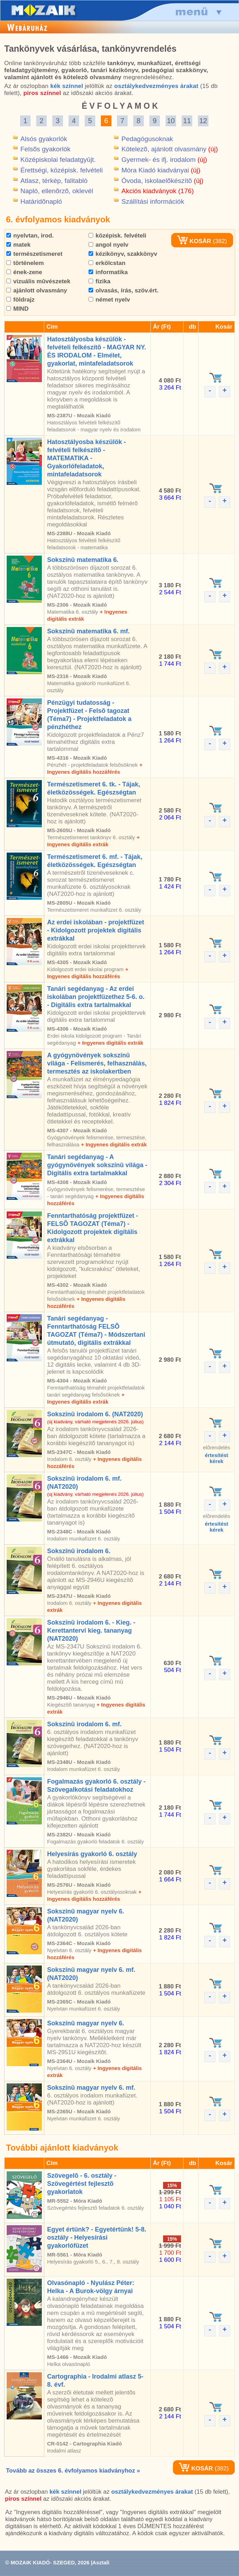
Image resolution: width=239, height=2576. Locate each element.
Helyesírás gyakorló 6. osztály (92, 1853)
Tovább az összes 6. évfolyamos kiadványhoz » (73, 2470)
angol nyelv (108, 244)
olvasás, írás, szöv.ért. (124, 290)
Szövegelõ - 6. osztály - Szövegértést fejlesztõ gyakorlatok (81, 2183)
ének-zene (24, 272)
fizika (99, 281)
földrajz (20, 299)
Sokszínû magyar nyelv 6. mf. (91, 2087)
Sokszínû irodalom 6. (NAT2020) (95, 1414)
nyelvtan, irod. (30, 235)
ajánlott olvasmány (36, 290)
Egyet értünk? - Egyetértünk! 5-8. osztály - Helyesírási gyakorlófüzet (96, 2237)
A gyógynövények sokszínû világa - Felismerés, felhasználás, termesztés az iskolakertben (97, 1063)
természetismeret (34, 254)
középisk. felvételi (117, 235)
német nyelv (109, 299)
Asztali (100, 2562)
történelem (25, 263)
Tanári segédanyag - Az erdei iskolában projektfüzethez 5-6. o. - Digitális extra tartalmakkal (95, 996)
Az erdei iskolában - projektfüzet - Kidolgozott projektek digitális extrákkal (95, 930)
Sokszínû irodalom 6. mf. (84, 1724)
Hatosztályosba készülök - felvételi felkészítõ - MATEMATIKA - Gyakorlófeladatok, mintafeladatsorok (86, 458)
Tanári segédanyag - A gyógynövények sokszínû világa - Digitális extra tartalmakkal (97, 1165)
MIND (17, 308)
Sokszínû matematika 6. (82, 559)
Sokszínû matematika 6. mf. (88, 631)
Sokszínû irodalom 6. (78, 1551)
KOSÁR (194, 241)
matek (18, 244)
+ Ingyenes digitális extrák (110, 1043)
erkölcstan (107, 263)
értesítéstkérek (216, 1458)
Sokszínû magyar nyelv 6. (85, 2023)
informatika (108, 272)
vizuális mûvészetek (38, 281)
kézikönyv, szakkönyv (123, 254)
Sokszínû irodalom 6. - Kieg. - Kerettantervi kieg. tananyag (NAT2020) (91, 1630)
